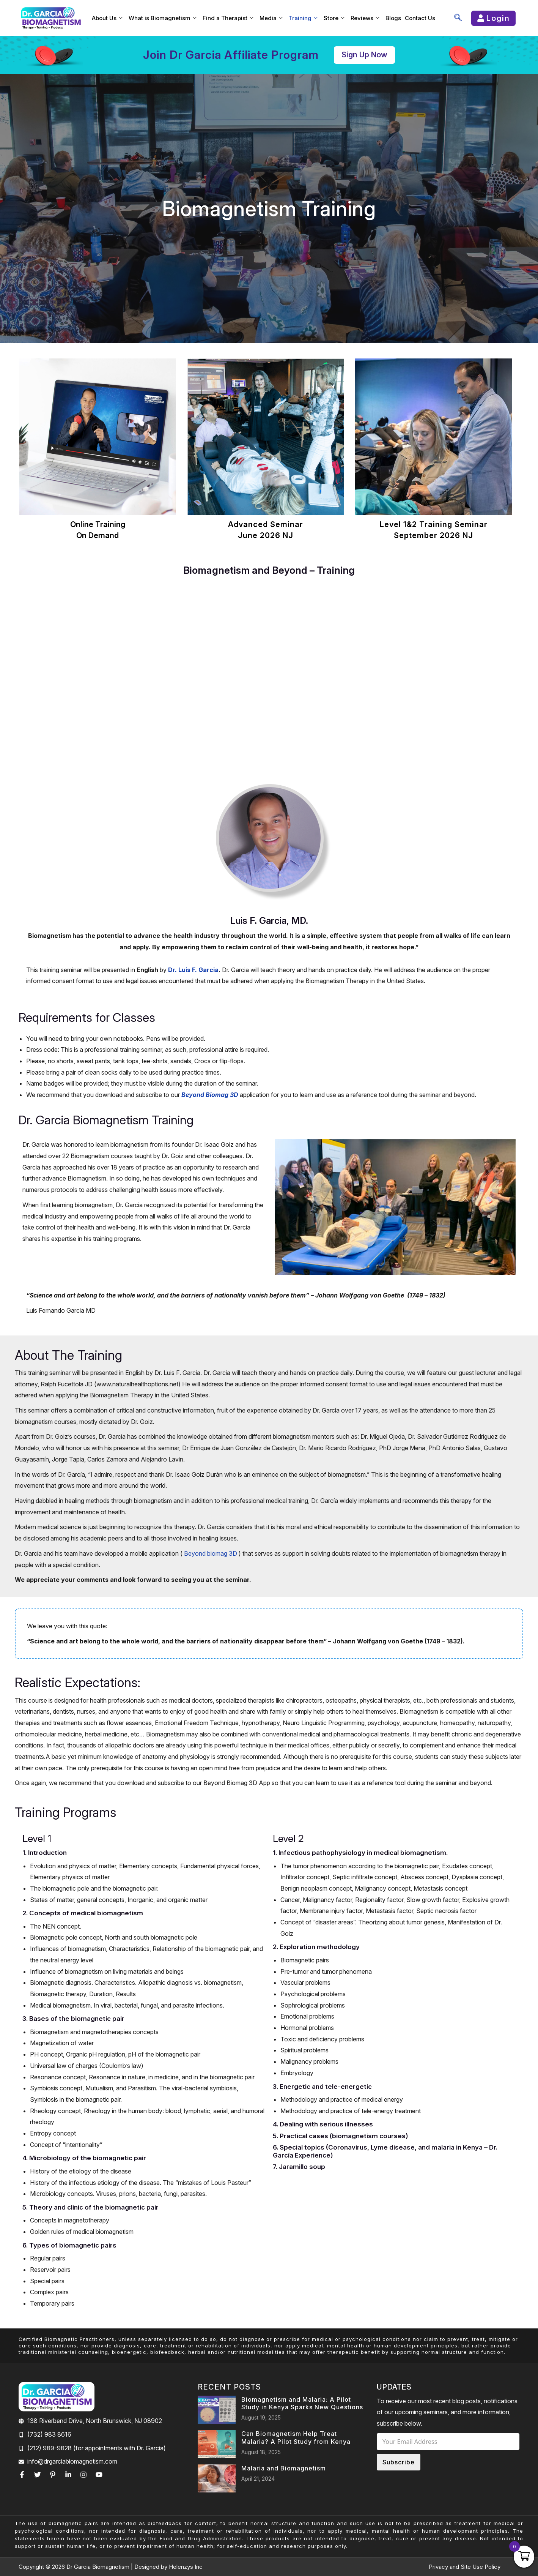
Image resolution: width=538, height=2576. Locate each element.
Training (303, 18)
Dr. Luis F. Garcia (193, 970)
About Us (107, 18)
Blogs (393, 18)
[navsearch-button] (458, 18)
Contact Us (420, 18)
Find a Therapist (228, 18)
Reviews (365, 18)
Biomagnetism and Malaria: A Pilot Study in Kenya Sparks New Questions (302, 2403)
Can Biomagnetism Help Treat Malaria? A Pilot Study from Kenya (296, 2437)
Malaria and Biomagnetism (283, 2468)
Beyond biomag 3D (210, 1553)
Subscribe (398, 2462)
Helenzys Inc (186, 2566)
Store (334, 18)
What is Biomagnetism (163, 18)
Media (271, 18)
